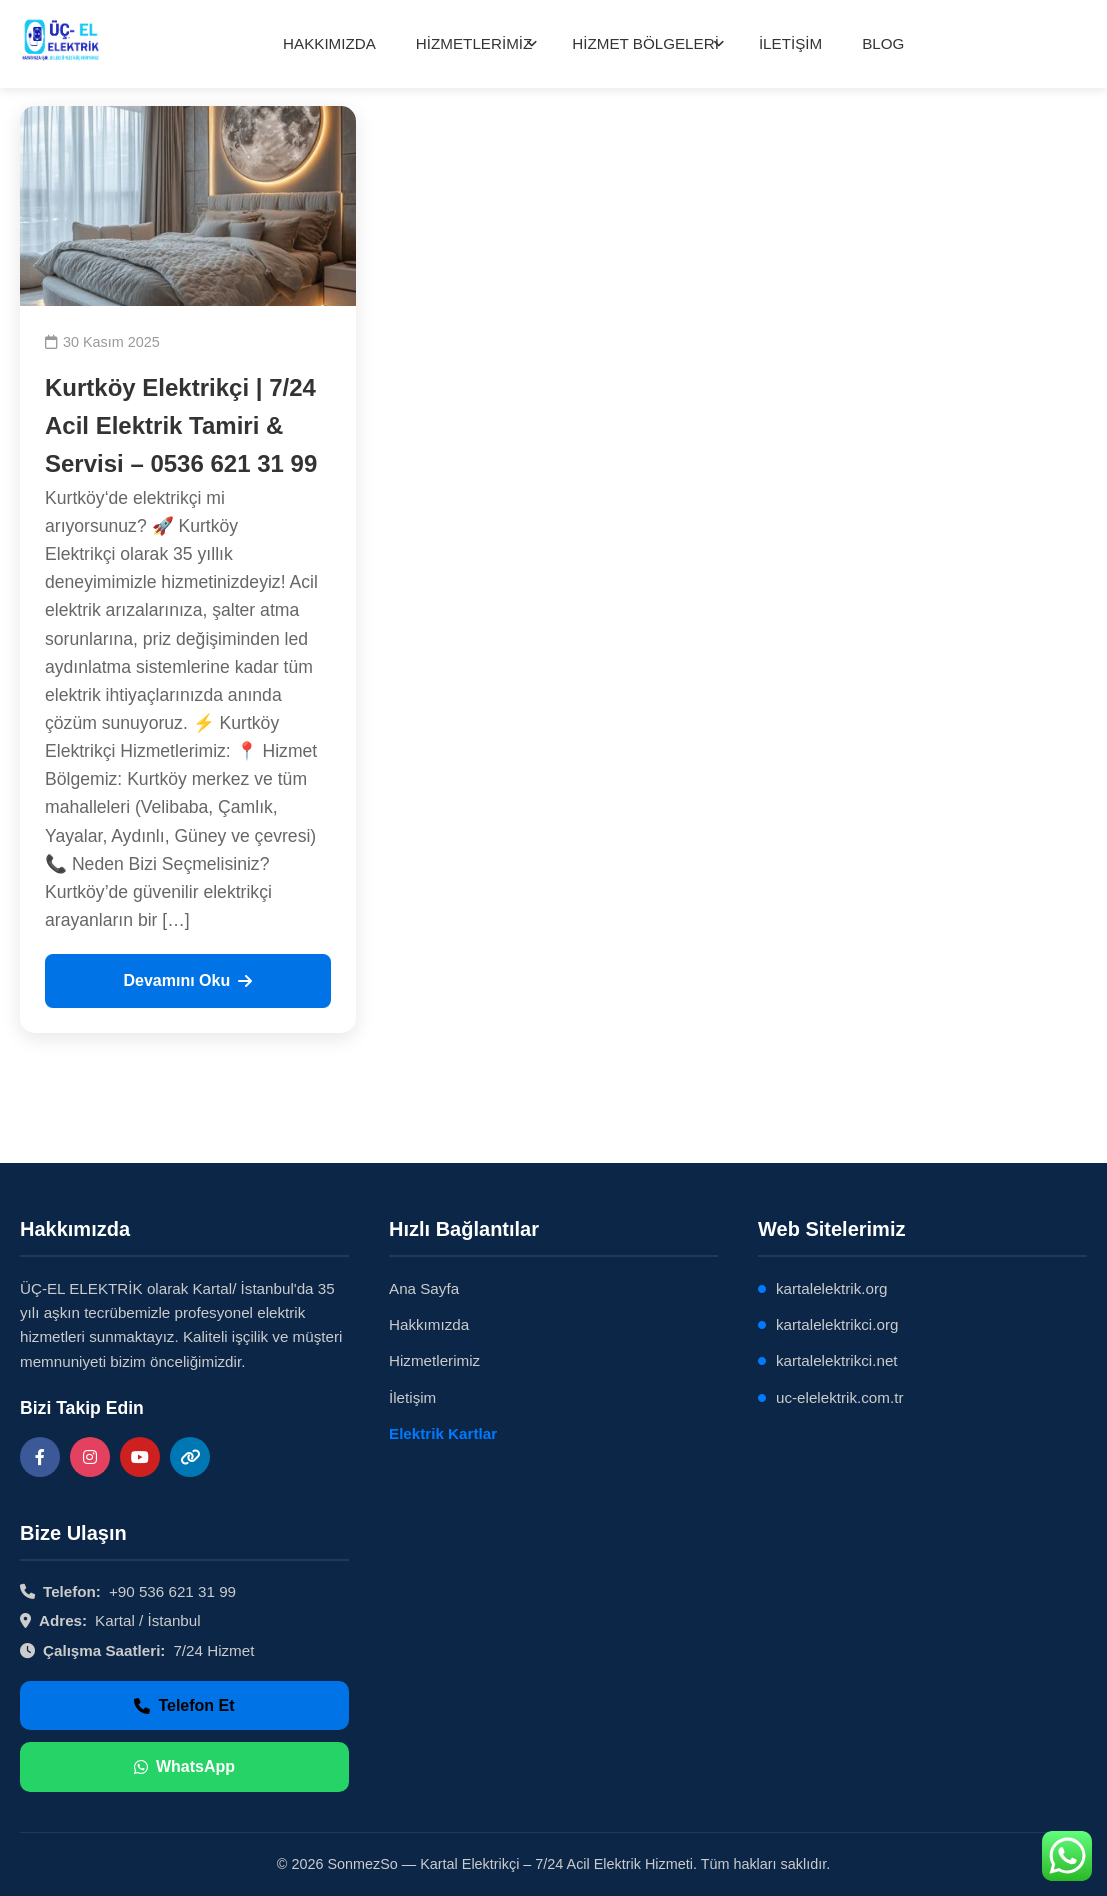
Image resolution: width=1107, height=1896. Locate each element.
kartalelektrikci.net (837, 1360)
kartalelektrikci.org (837, 1324)
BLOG (883, 43)
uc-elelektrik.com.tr (839, 1397)
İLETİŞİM (790, 43)
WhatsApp (184, 1766)
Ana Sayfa (424, 1288)
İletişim (412, 1397)
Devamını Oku (187, 980)
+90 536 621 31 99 (172, 1591)
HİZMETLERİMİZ (474, 43)
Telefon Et (184, 1705)
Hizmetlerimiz (434, 1360)
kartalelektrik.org (831, 1288)
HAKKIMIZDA (329, 43)
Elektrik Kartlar (443, 1433)
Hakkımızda (429, 1324)
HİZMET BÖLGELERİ (645, 43)
